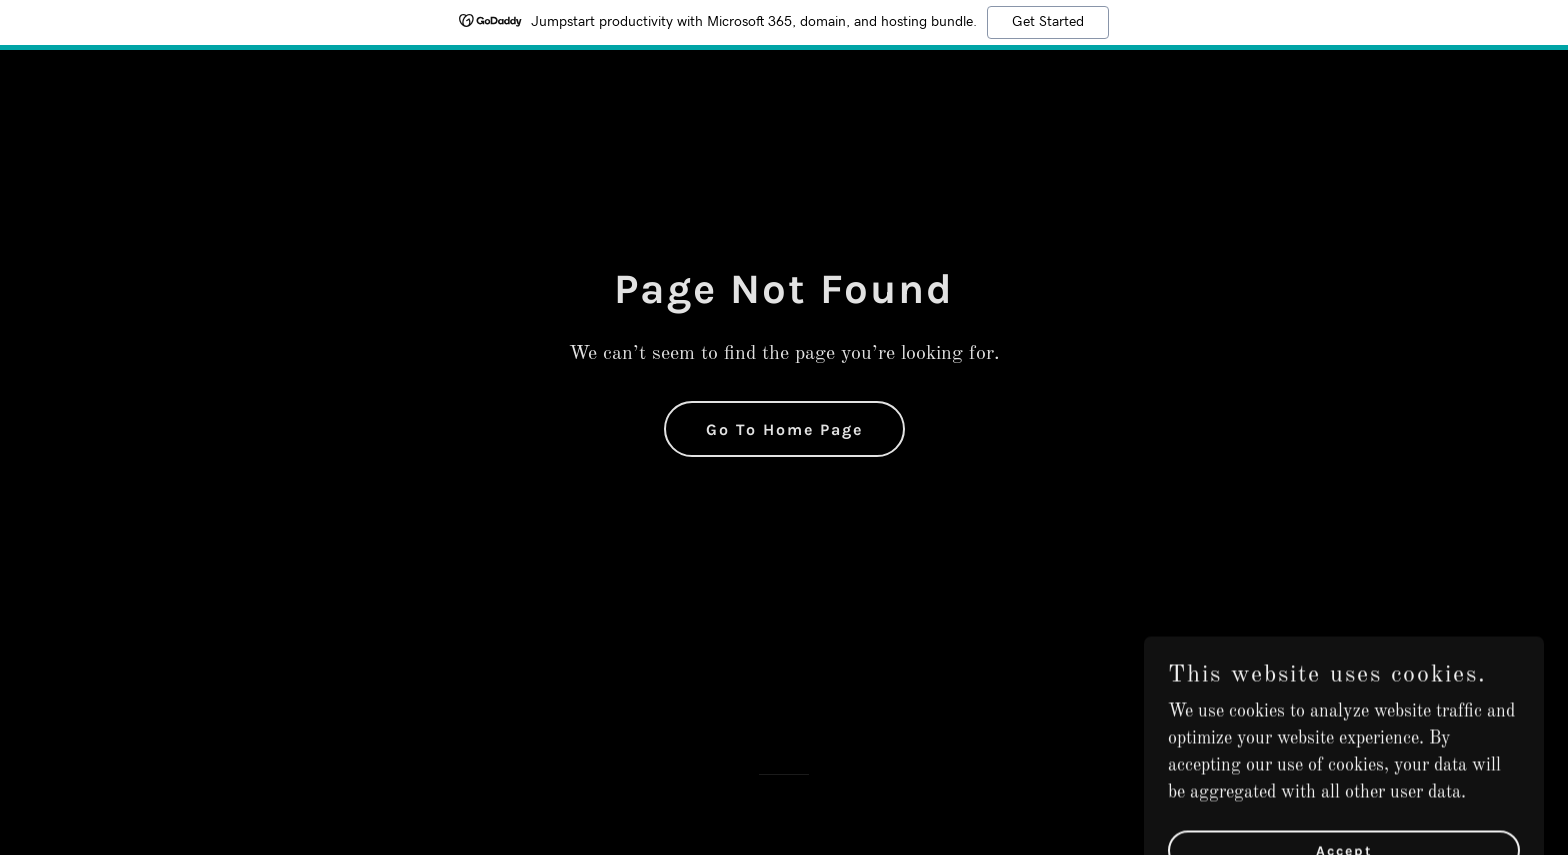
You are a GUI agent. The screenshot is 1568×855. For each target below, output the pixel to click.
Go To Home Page (784, 429)
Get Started (1048, 22)
